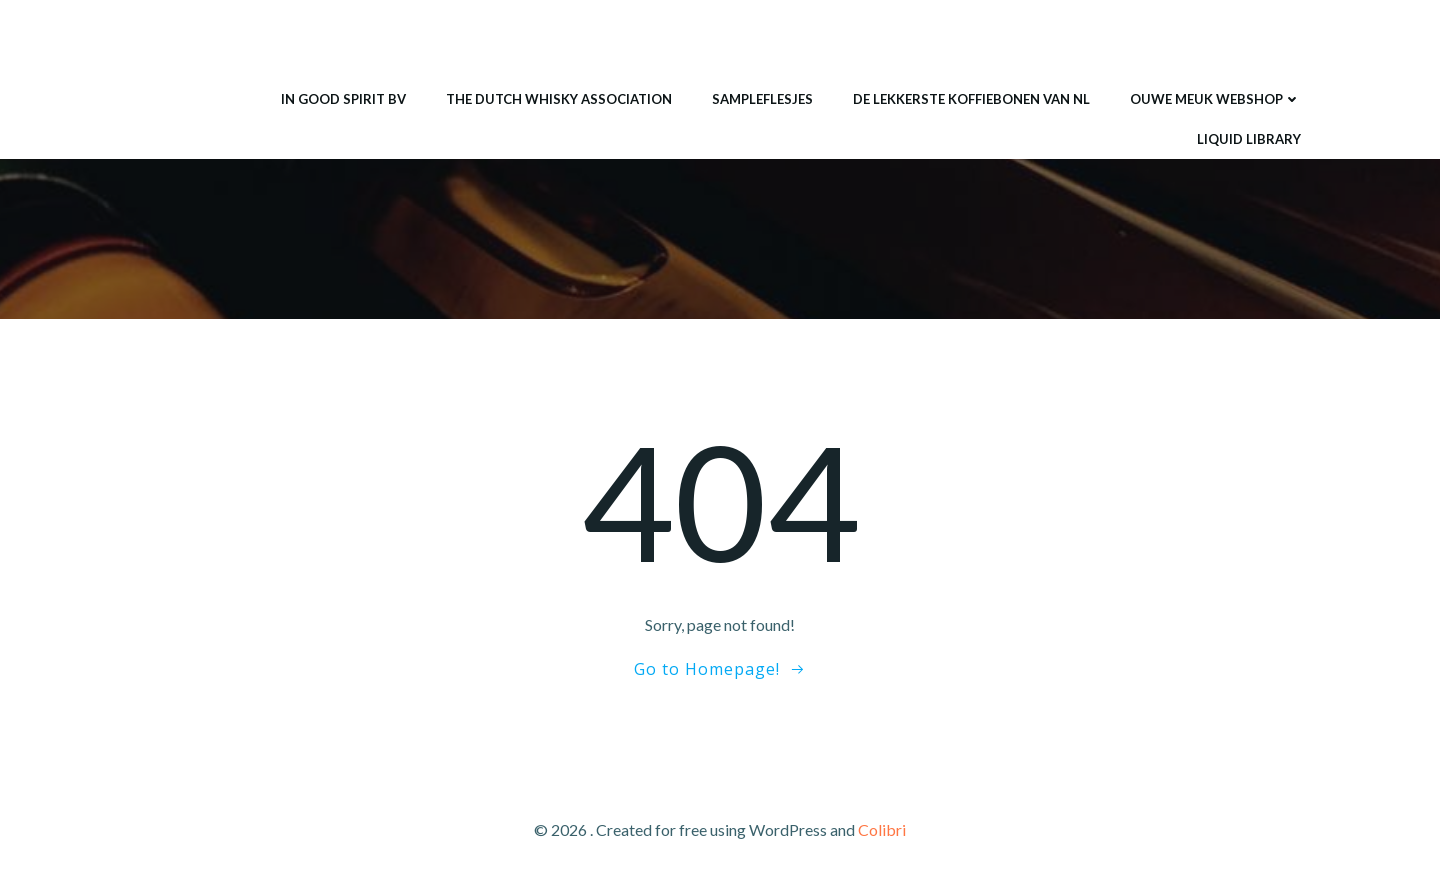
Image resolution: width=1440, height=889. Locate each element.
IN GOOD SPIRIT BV (343, 99)
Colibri (882, 829)
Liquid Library (1249, 139)
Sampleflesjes (762, 99)
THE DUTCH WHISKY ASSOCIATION (559, 99)
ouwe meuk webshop (1215, 99)
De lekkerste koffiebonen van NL (971, 99)
